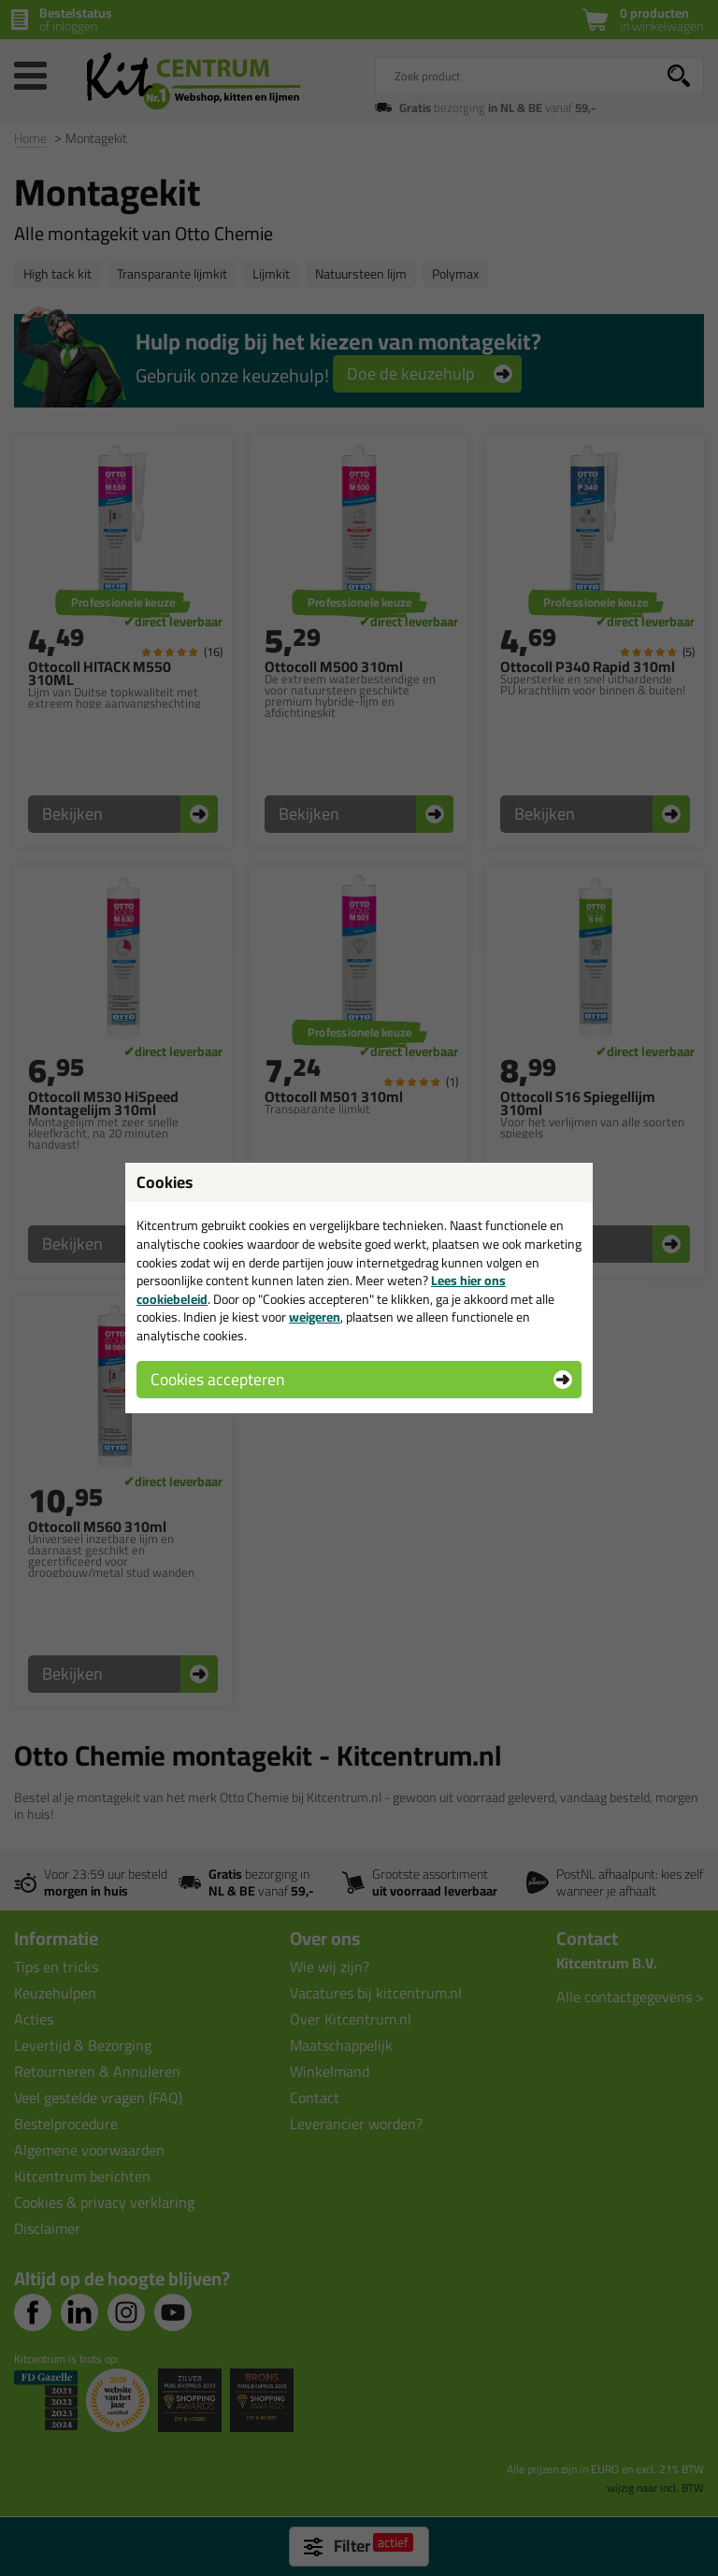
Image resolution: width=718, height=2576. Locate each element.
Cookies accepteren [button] (217, 1379)
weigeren (314, 1317)
